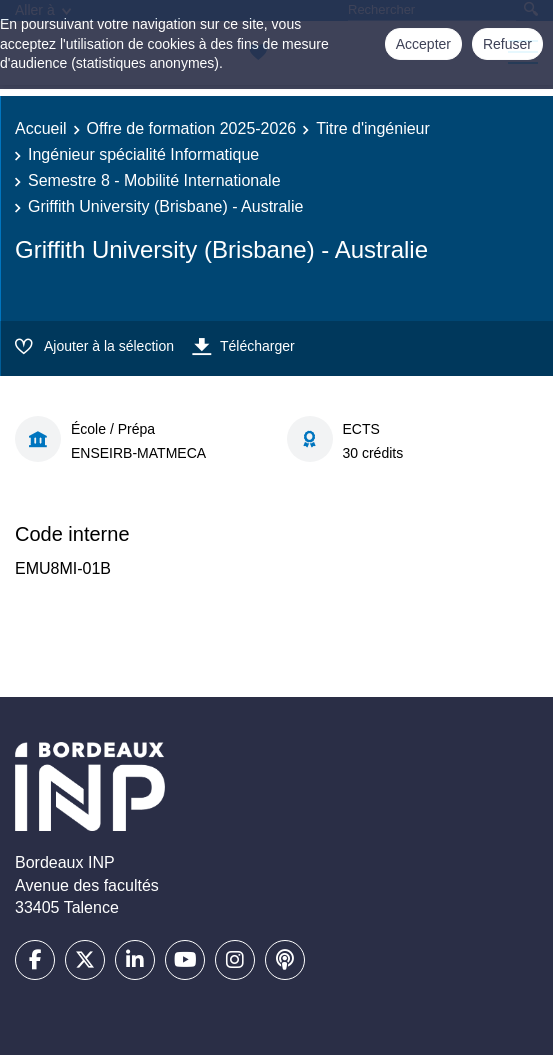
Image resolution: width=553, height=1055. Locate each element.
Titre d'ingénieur (373, 128)
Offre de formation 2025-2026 (192, 128)
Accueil (41, 128)
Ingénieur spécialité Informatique (143, 154)
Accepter (423, 44)
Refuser (507, 44)
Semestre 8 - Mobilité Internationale (154, 180)
